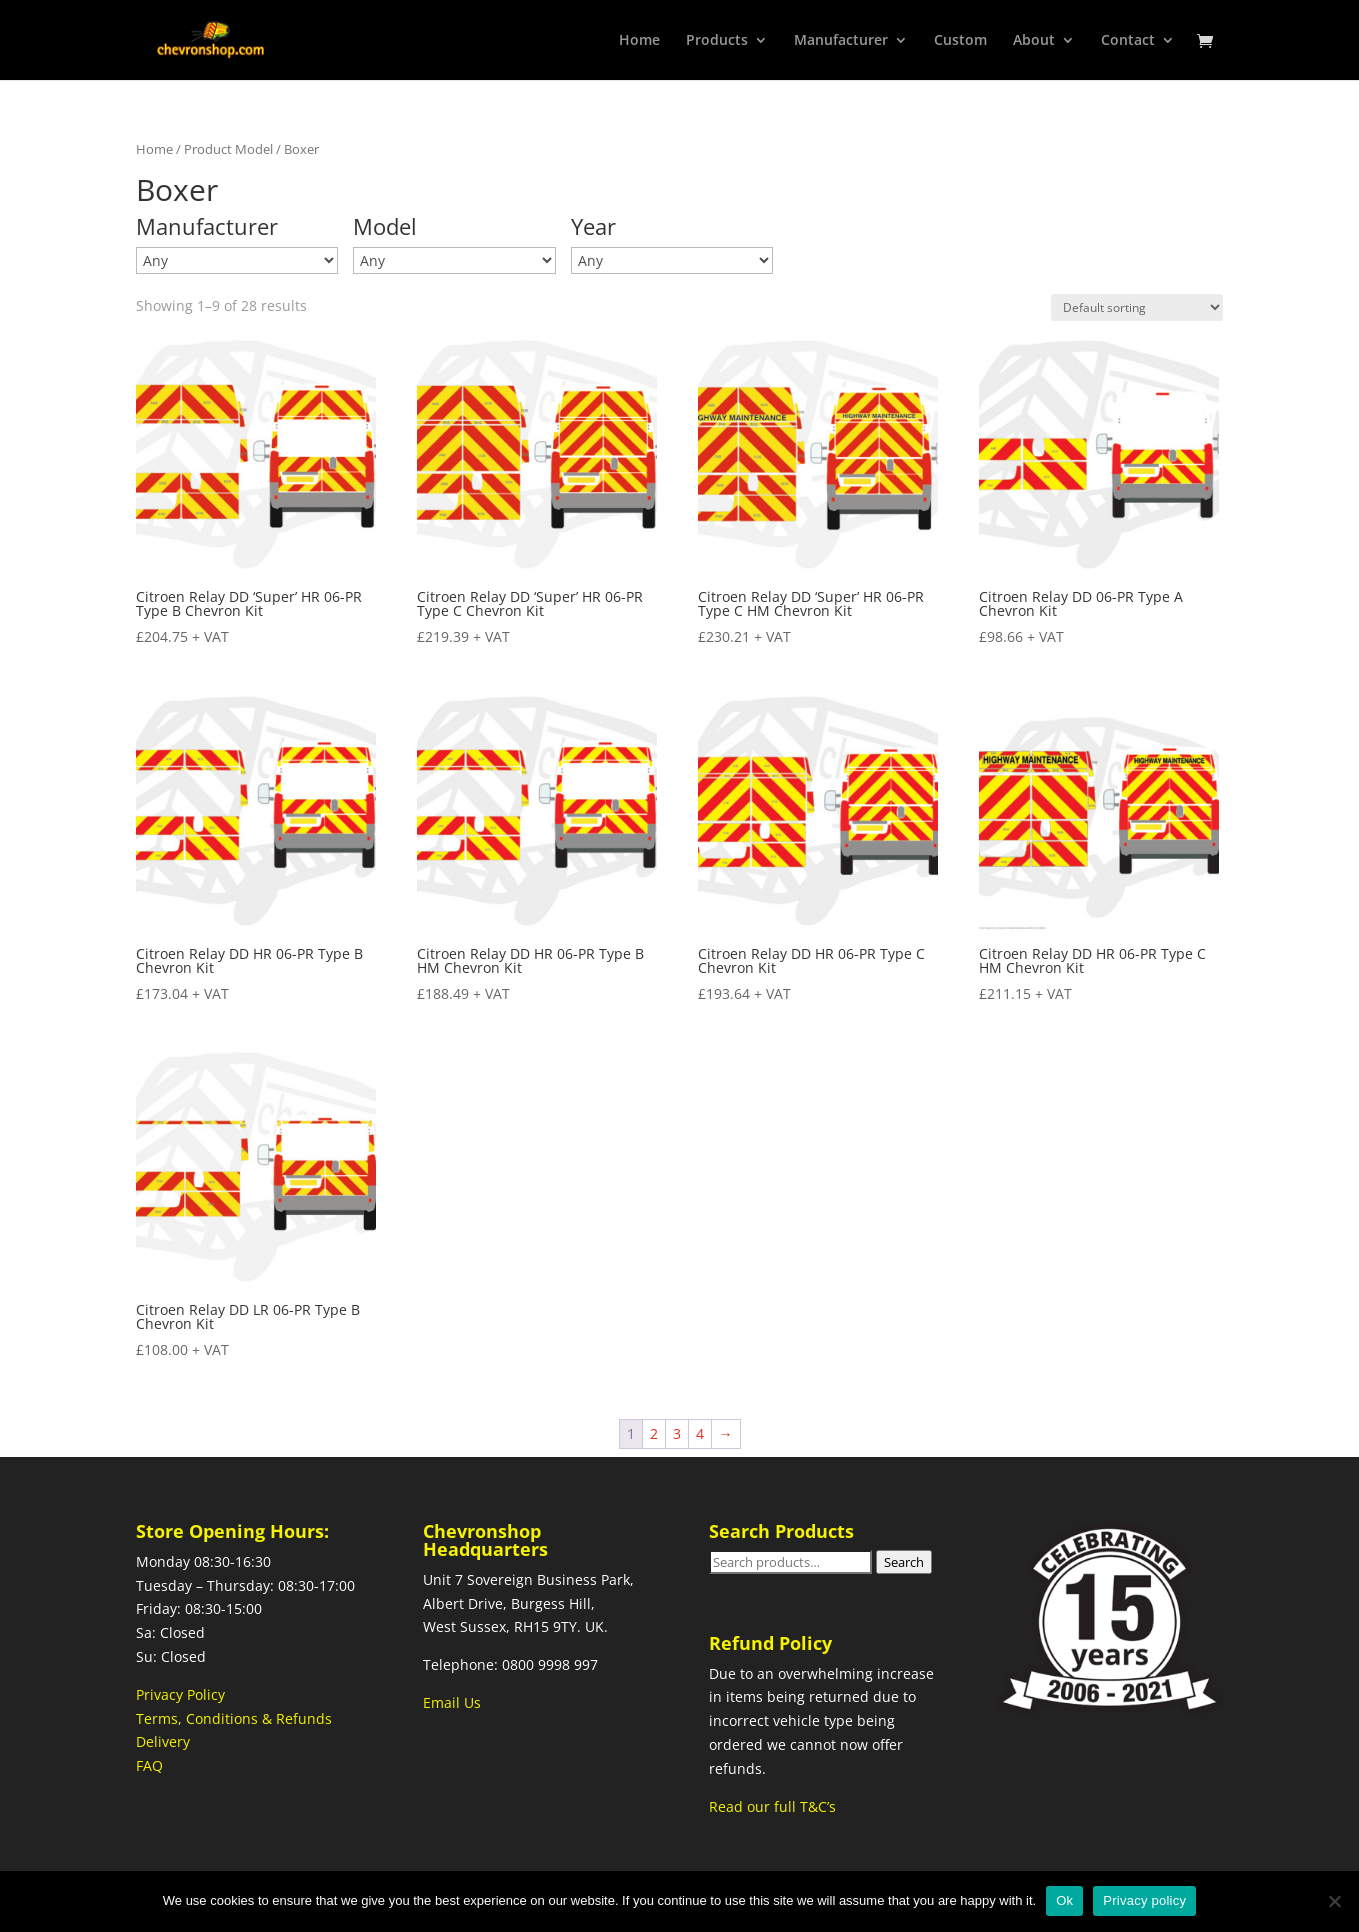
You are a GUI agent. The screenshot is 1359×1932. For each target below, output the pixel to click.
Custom (960, 41)
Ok (1064, 1900)
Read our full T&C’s (772, 1806)
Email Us (452, 1702)
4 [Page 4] (700, 1433)
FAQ (149, 1765)
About (1034, 41)
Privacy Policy (180, 1694)
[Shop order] (1137, 307)
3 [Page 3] (677, 1433)
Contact (1128, 41)
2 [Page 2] (654, 1433)
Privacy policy (1144, 1900)
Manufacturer (841, 41)
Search (904, 1562)
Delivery (163, 1741)
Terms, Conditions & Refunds (234, 1718)
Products (717, 41)
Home (639, 41)
